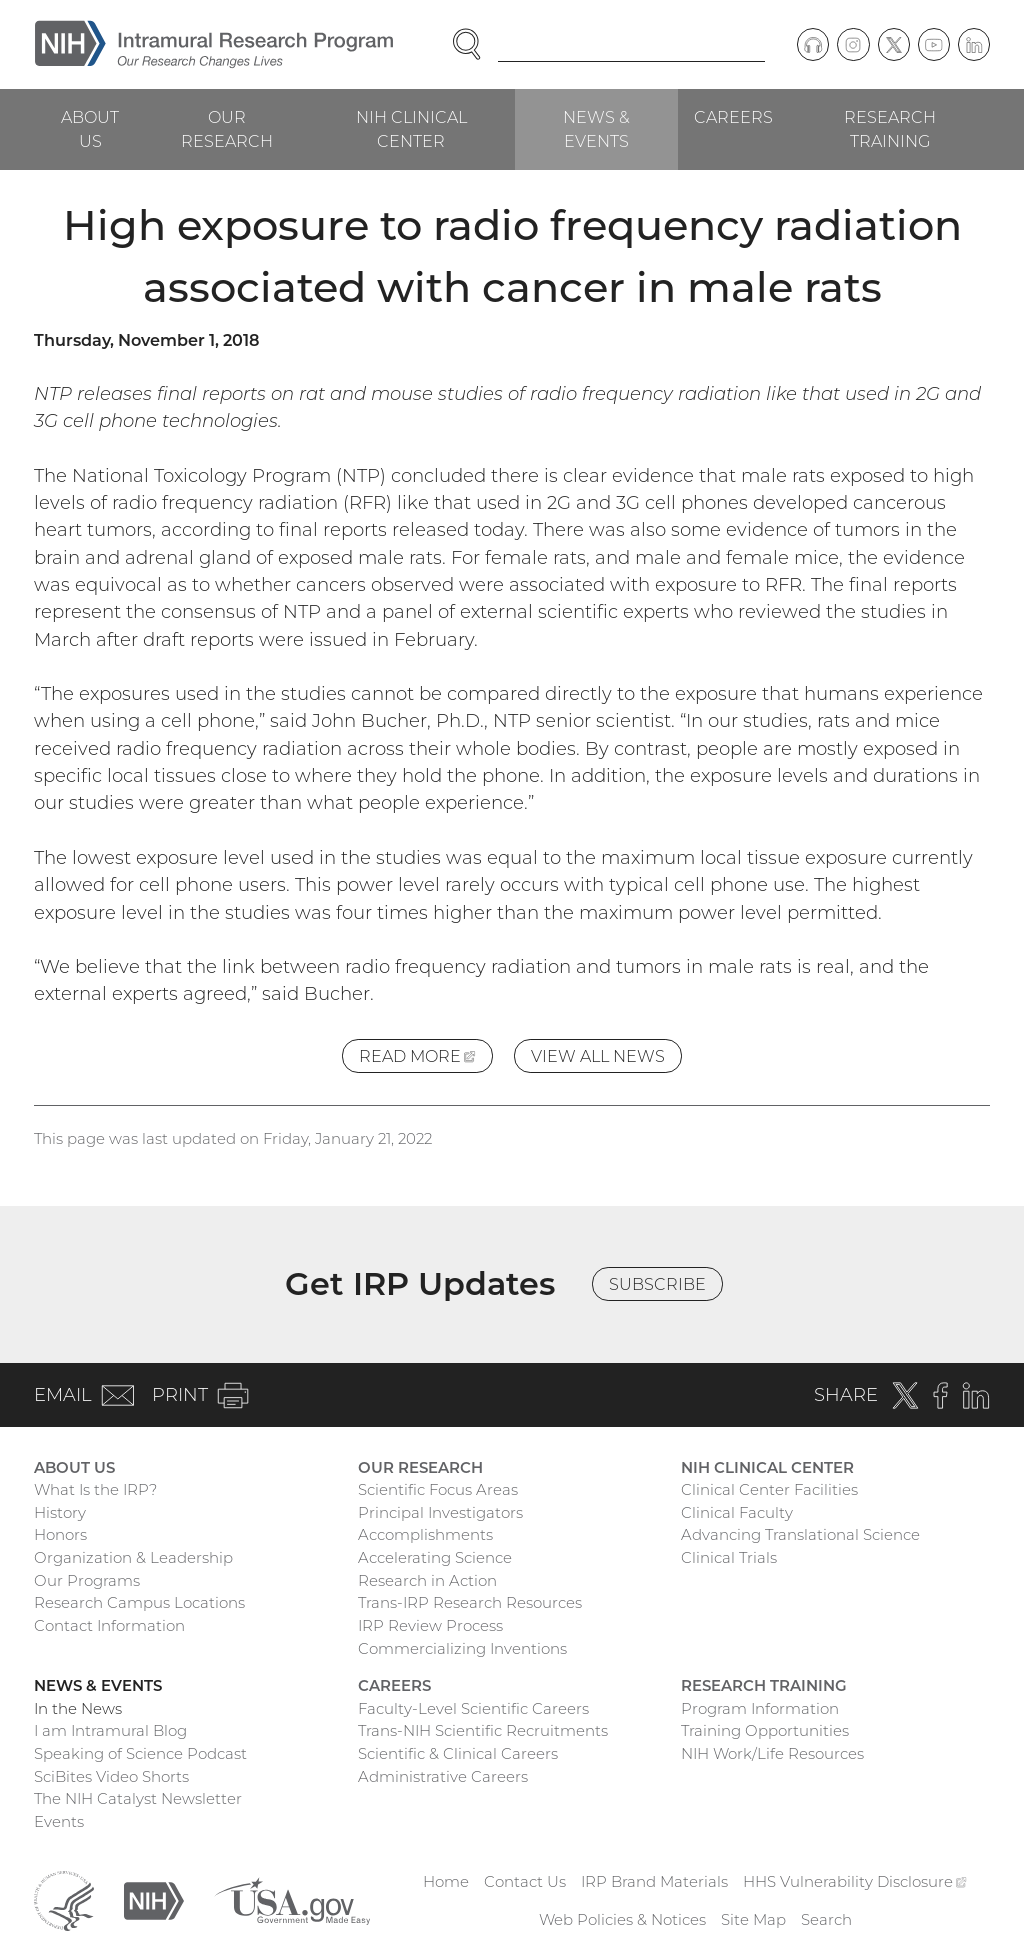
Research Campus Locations (139, 1602)
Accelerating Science (435, 1557)
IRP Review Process (430, 1625)
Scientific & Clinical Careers (458, 1753)
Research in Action (427, 1580)
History (60, 1512)
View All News (598, 1056)
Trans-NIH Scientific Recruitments (483, 1730)
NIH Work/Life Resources (772, 1753)
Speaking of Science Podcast (140, 1753)
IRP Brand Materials (654, 1881)
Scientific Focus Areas (438, 1489)
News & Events (596, 129)
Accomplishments (425, 1534)
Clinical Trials (729, 1557)
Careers (733, 117)
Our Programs (87, 1580)
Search (826, 1919)
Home (446, 1881)
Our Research (227, 129)
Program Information (760, 1708)
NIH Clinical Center (411, 129)
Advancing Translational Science (800, 1534)
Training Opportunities (765, 1730)
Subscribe (657, 1284)
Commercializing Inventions (462, 1648)
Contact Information (109, 1625)
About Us (90, 129)
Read (426, 1058)
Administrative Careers (443, 1776)
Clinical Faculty (737, 1512)
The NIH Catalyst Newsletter (138, 1798)
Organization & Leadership (133, 1557)
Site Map (753, 1919)
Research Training (890, 129)
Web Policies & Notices (622, 1919)
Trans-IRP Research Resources (470, 1602)
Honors (60, 1534)
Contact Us (525, 1881)
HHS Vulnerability (855, 1881)
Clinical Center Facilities (769, 1489)
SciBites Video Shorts (111, 1776)
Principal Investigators (440, 1512)
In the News (78, 1708)
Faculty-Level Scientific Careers (473, 1708)
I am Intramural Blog (110, 1730)
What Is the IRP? (95, 1489)
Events (59, 1821)
